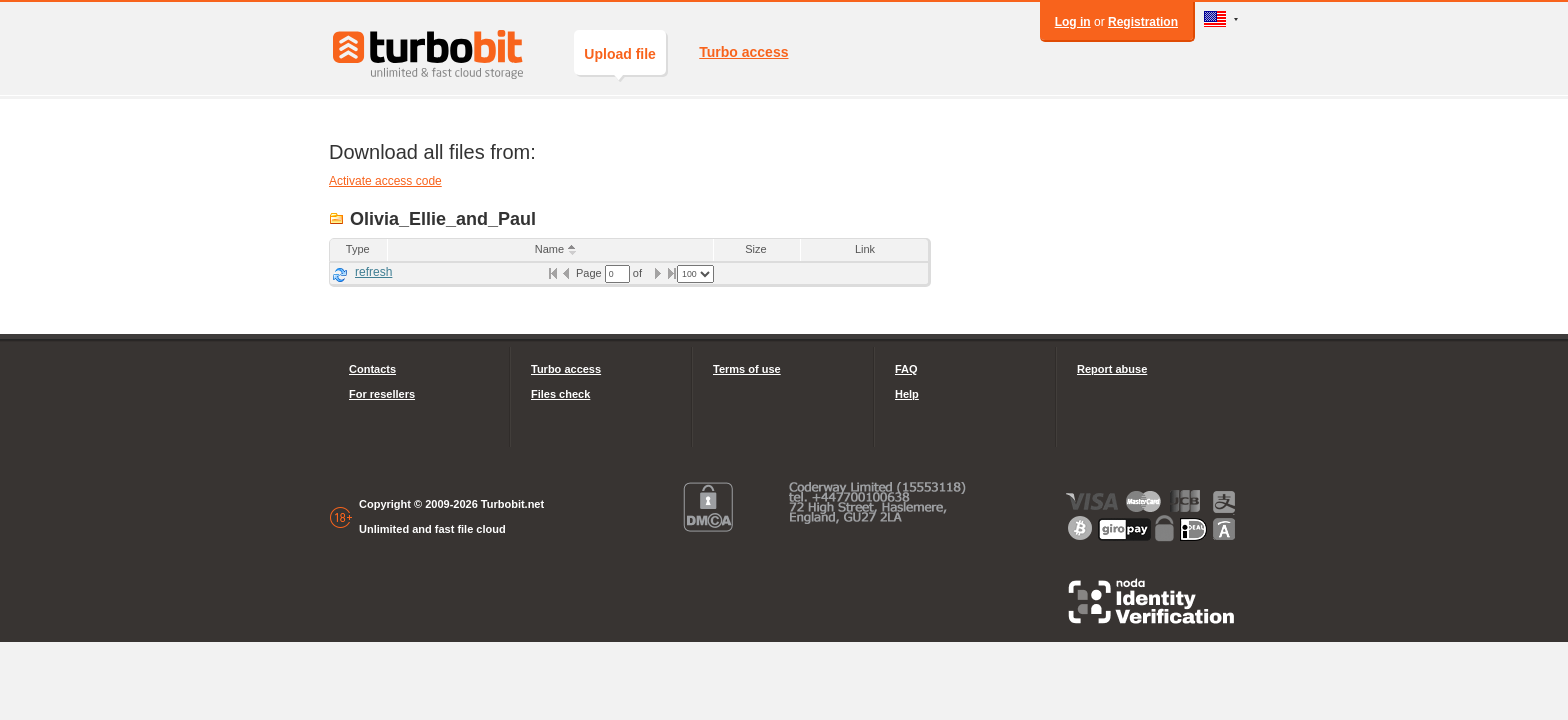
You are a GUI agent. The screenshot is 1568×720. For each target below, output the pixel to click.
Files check (560, 394)
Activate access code (385, 181)
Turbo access (743, 52)
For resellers (382, 394)
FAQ (906, 369)
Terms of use (747, 369)
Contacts (372, 369)
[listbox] (695, 274)
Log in (1073, 22)
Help (907, 394)
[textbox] (617, 274)
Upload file (620, 60)
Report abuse (1112, 369)
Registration (1143, 22)
